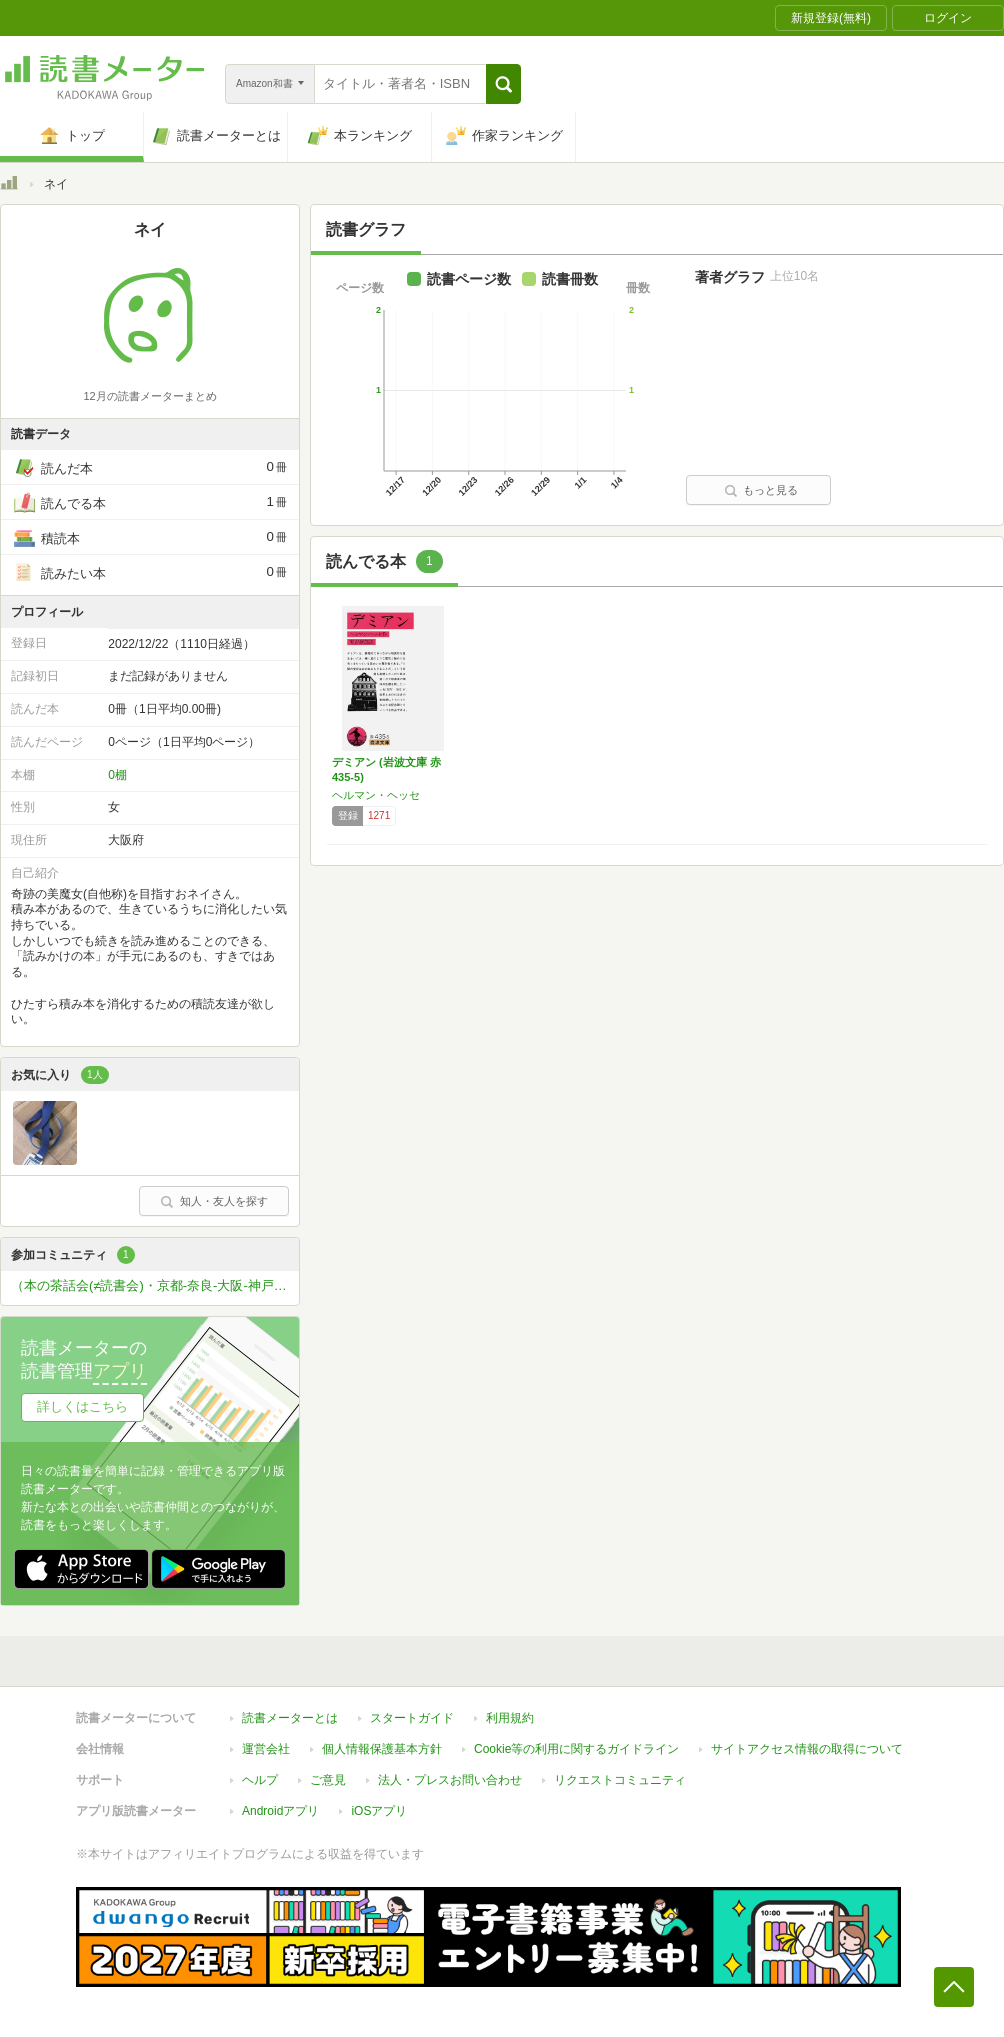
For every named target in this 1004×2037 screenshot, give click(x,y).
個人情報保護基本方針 (382, 1749)
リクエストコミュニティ (620, 1780)
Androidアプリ (280, 1811)
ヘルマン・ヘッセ (376, 795)
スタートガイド (412, 1718)
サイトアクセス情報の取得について (807, 1749)
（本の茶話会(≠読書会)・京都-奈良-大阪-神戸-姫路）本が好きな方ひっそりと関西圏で (155, 1285)
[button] (503, 84)
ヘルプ (260, 1780)
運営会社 (266, 1749)
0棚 (117, 775)
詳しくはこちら (82, 1406)
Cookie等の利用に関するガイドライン (576, 1749)
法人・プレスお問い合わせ (450, 1780)
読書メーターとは (290, 1718)
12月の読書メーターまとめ (149, 396)
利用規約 (510, 1718)
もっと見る (761, 490)
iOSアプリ (379, 1811)
